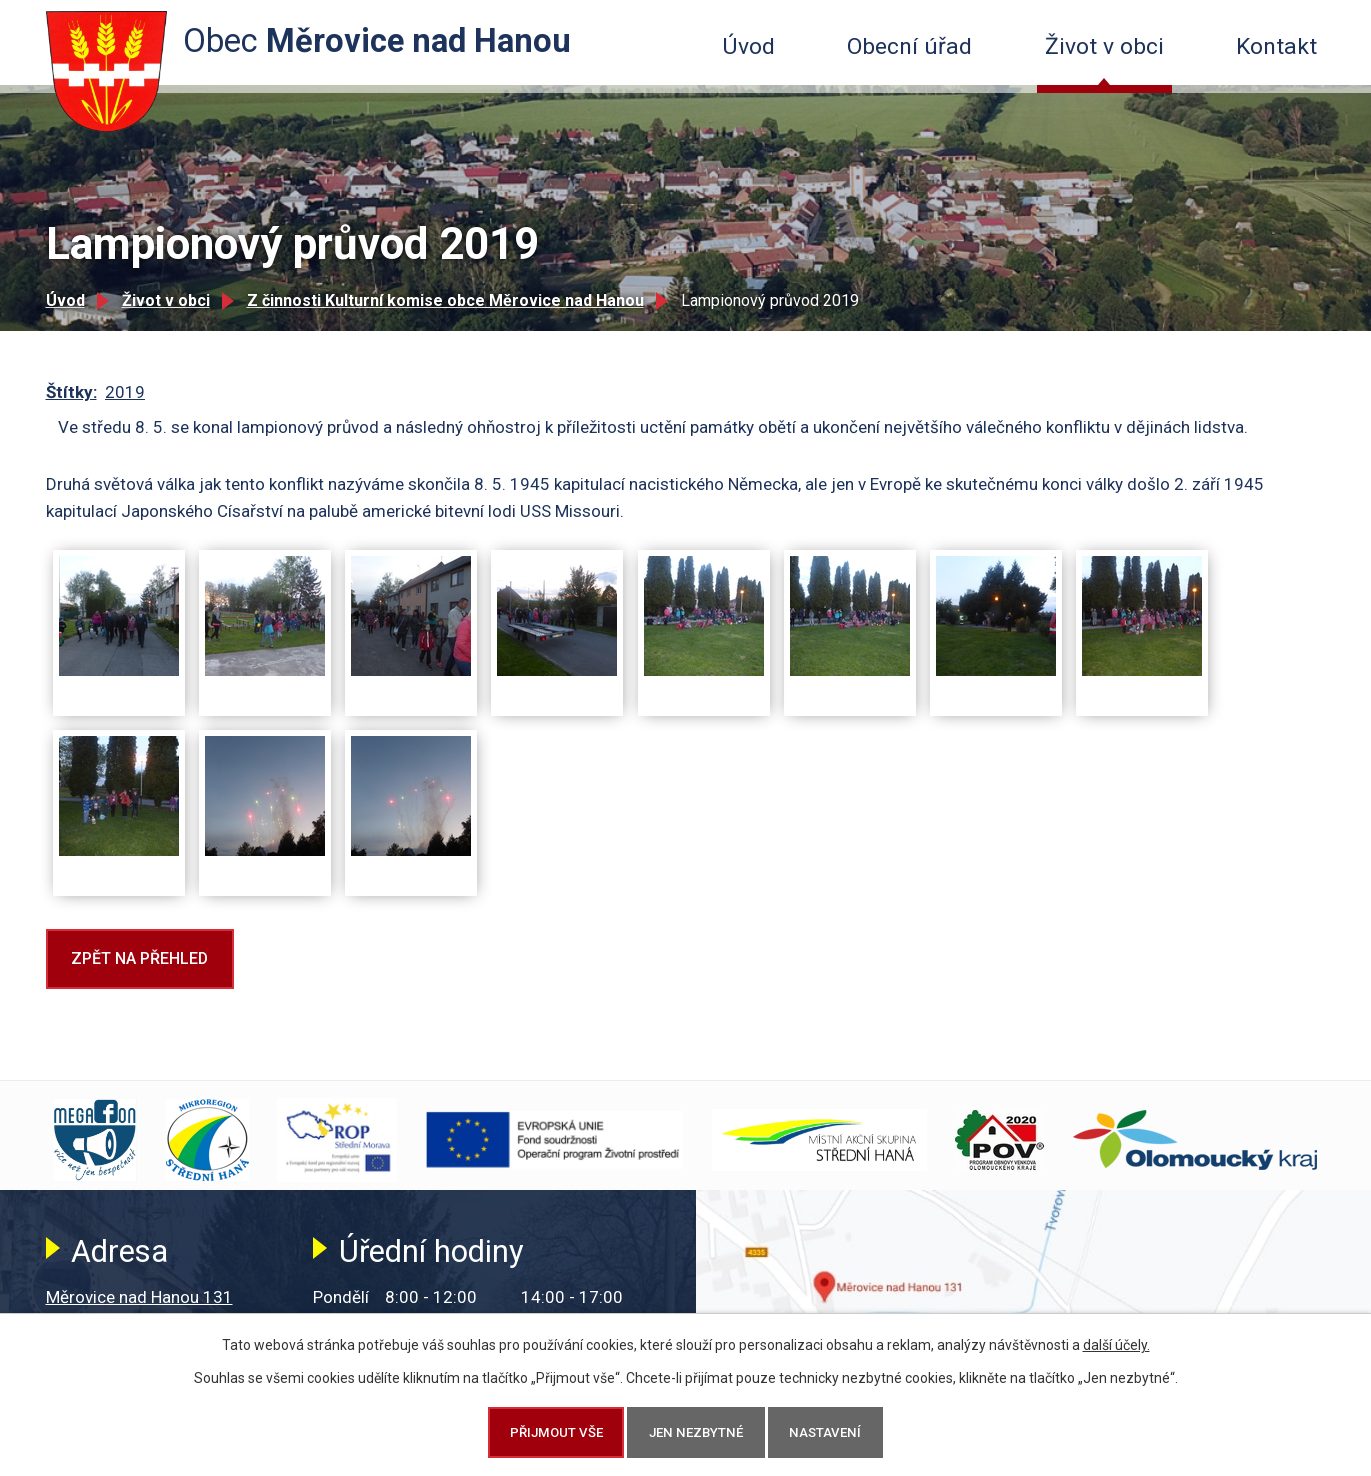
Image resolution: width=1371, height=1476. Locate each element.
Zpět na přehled (139, 958)
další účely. (1116, 1345)
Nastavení (825, 1432)
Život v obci (1104, 46)
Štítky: (71, 392)
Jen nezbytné (696, 1432)
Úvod (748, 46)
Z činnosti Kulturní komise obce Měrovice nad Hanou (445, 300)
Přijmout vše (556, 1432)
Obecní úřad (909, 46)
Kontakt (1276, 46)
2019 (125, 392)
